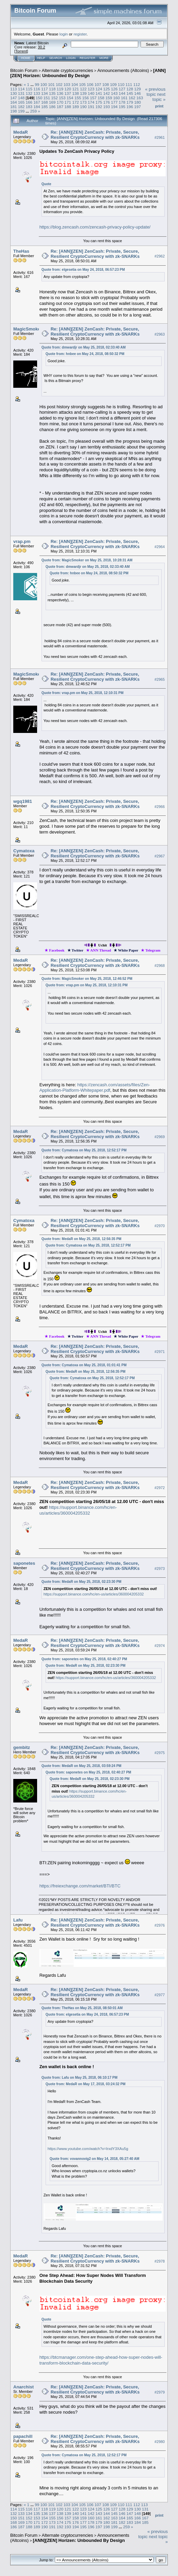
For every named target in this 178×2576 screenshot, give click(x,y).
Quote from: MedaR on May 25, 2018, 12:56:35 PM (82, 1239)
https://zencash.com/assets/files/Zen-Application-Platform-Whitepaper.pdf (94, 1087)
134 (44, 93)
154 (70, 97)
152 (54, 97)
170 (60, 102)
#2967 (160, 856)
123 (91, 89)
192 (98, 106)
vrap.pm (22, 541)
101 (51, 84)
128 (129, 89)
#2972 (160, 1488)
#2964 (160, 547)
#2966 (160, 807)
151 (47, 97)
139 (83, 93)
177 (114, 102)
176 (106, 102)
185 (44, 106)
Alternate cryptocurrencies (67, 70)
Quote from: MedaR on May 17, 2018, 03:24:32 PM (86, 2084)
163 (139, 97)
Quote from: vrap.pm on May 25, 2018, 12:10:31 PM (83, 693)
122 (83, 89)
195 (122, 106)
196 (129, 106)
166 (29, 102)
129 (137, 89)
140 (91, 93)
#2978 (160, 2261)
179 (129, 102)
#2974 (160, 1646)
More (104, 58)
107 (98, 84)
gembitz (21, 1747)
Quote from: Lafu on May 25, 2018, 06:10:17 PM (79, 2077)
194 (114, 106)
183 (29, 106)
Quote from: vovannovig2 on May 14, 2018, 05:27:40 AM (95, 2159)
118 (52, 89)
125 (106, 89)
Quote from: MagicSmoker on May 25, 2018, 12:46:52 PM (87, 979)
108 (105, 84)
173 (83, 102)
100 (43, 84)
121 (75, 89)
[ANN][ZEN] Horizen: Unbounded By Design (88, 73)
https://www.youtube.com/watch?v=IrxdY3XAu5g (88, 2149)
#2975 (160, 1753)
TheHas (21, 251)
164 (13, 102)
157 (93, 97)
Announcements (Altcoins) (123, 70)
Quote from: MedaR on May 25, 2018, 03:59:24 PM (82, 1766)
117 (44, 89)
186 (52, 106)
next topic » (158, 97)
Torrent (21, 51)
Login (71, 58)
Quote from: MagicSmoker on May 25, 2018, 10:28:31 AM (87, 560)
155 (78, 97)
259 (33, 111)
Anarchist (23, 2386)
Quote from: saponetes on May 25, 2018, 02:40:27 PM (84, 1659)
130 (13, 93)
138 (75, 93)
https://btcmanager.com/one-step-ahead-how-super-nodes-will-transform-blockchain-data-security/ (100, 2360)
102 (59, 84)
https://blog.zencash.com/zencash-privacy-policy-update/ (95, 227)
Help (41, 58)
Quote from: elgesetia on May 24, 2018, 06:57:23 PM (83, 269)
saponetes (24, 1563)
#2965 (160, 679)
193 (106, 106)
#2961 (160, 137)
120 (67, 89)
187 (60, 106)
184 (36, 106)
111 (129, 84)
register (80, 34)
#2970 (160, 1226)
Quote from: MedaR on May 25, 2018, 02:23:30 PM (82, 1582)
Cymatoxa (23, 850)
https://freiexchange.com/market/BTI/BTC (79, 1885)
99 (37, 84)
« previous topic (155, 92)
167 (36, 102)
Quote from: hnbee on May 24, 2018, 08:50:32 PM (85, 354)
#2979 (160, 2392)
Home (25, 58)
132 (29, 93)
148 (21, 97)
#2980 (160, 2442)
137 (67, 93)
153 (62, 97)
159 (109, 97)
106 (90, 84)
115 (29, 89)
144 (122, 93)
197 (137, 106)
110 (121, 84)
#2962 (160, 256)
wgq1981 (22, 801)
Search (55, 58)
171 (67, 102)
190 (83, 106)
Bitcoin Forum (23, 70)
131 (21, 93)
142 (106, 93)
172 (75, 102)
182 (21, 106)
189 (75, 106)
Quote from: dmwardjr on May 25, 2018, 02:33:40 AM (84, 347)
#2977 (160, 1995)
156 (85, 97)
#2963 (160, 334)
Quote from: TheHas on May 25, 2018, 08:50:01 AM (82, 2008)
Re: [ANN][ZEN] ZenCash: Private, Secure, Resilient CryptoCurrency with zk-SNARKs (95, 135)
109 (113, 84)
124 (98, 89)
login (64, 34)
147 (13, 97)
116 (36, 89)
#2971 (160, 1352)
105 (82, 84)
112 (136, 84)
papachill (22, 2436)
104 (74, 84)
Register (87, 58)
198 (13, 111)
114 (21, 89)
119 (60, 89)
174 (91, 102)
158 (101, 97)
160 (116, 97)
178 (122, 102)
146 (137, 93)
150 (39, 97)
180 (137, 102)
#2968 (160, 965)
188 (67, 106)
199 (21, 111)
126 (114, 89)
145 (129, 93)
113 (13, 89)
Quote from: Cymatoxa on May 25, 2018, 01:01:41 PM (84, 1365)
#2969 (160, 1137)
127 (122, 89)
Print (159, 106)
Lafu (17, 1920)
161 (124, 97)
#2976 (160, 1925)
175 (98, 102)
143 (114, 93)
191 (91, 106)
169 (52, 102)
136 (60, 93)
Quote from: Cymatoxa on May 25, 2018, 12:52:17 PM (84, 1150)
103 (67, 84)
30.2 (41, 47)
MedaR (20, 132)
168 (44, 102)
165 (21, 102)
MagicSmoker (27, 329)
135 (52, 93)
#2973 (160, 1568)
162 (132, 97)
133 (36, 93)
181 (13, 106)
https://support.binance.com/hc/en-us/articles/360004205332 (78, 1510)
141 (98, 93)
